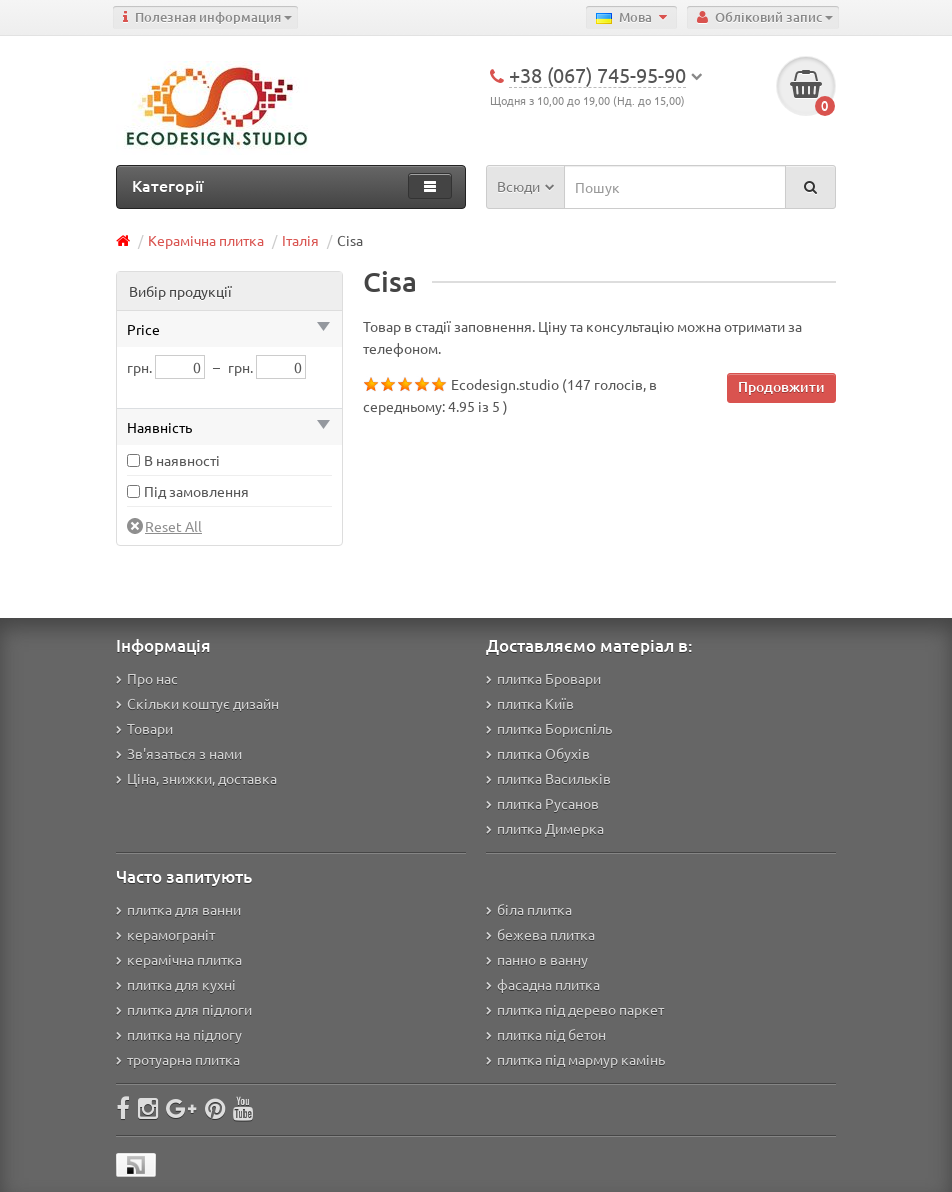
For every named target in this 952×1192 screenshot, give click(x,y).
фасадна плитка (543, 984)
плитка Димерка (545, 828)
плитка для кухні (176, 984)
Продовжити (781, 386)
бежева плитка (540, 934)
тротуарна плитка (178, 1059)
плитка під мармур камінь (575, 1059)
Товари (144, 728)
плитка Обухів (538, 753)
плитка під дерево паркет (575, 1009)
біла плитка (529, 909)
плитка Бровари (543, 678)
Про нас (147, 678)
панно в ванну (537, 959)
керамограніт (165, 934)
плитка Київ (530, 703)
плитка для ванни (178, 909)
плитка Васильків (548, 778)
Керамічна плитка (206, 240)
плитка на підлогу (179, 1034)
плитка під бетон (546, 1034)
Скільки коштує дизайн (197, 703)
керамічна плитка (179, 959)
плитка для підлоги (184, 1009)
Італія (300, 240)
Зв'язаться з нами (179, 753)
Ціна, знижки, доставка (196, 778)
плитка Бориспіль (549, 728)
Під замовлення (196, 491)
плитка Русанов (542, 803)
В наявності (182, 460)
